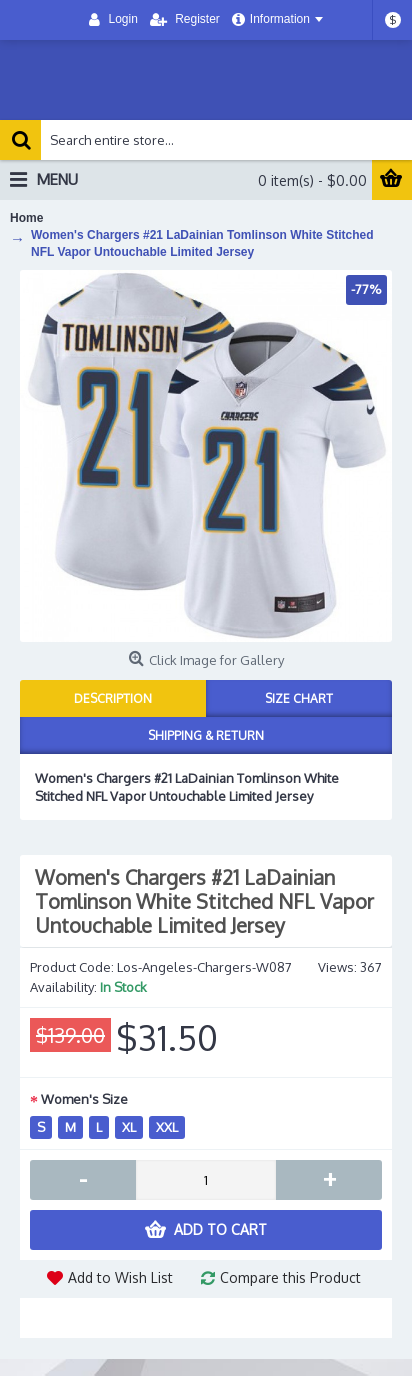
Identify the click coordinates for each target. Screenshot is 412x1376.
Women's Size (84, 1099)
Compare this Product (290, 1277)
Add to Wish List (120, 1277)
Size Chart (299, 698)
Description (113, 698)
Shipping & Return (206, 735)
